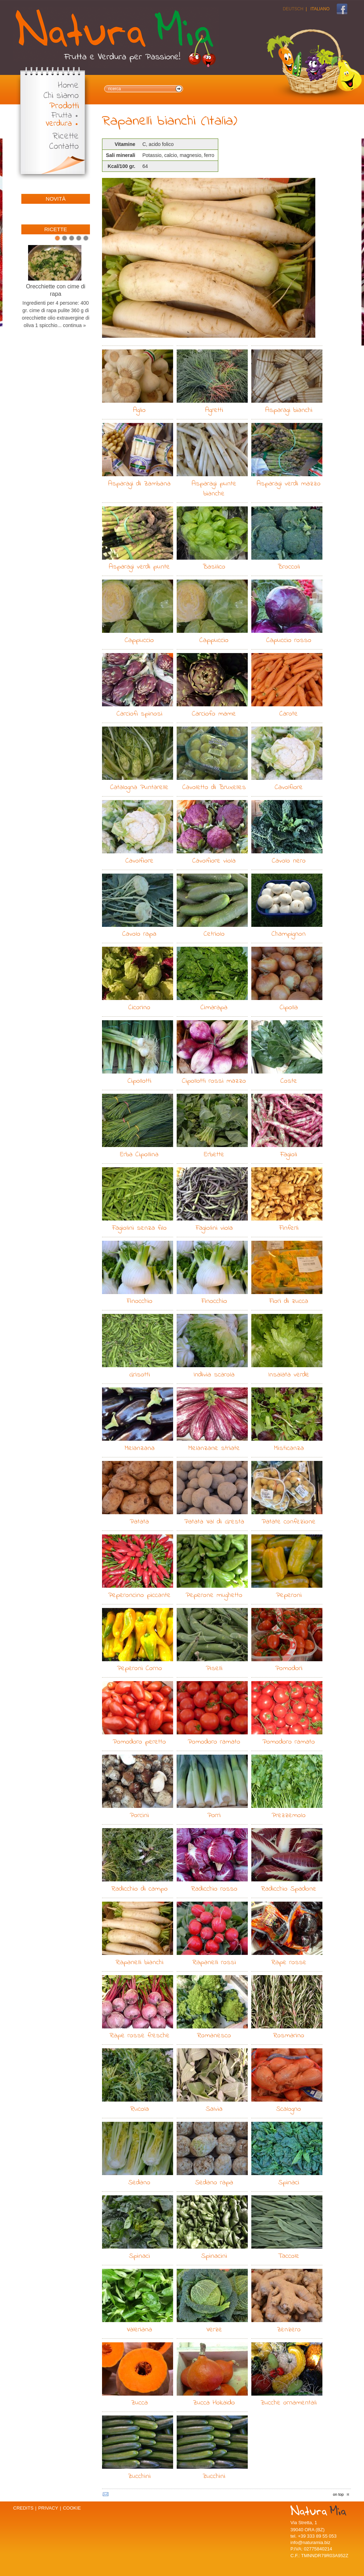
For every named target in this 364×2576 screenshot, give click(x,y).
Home (68, 86)
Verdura (59, 124)
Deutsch (293, 8)
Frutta (62, 116)
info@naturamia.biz (310, 2542)
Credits (23, 2508)
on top (338, 2494)
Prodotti (64, 106)
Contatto (64, 147)
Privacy (48, 2508)
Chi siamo (61, 96)
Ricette (66, 136)
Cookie (72, 2508)
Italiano (320, 8)
